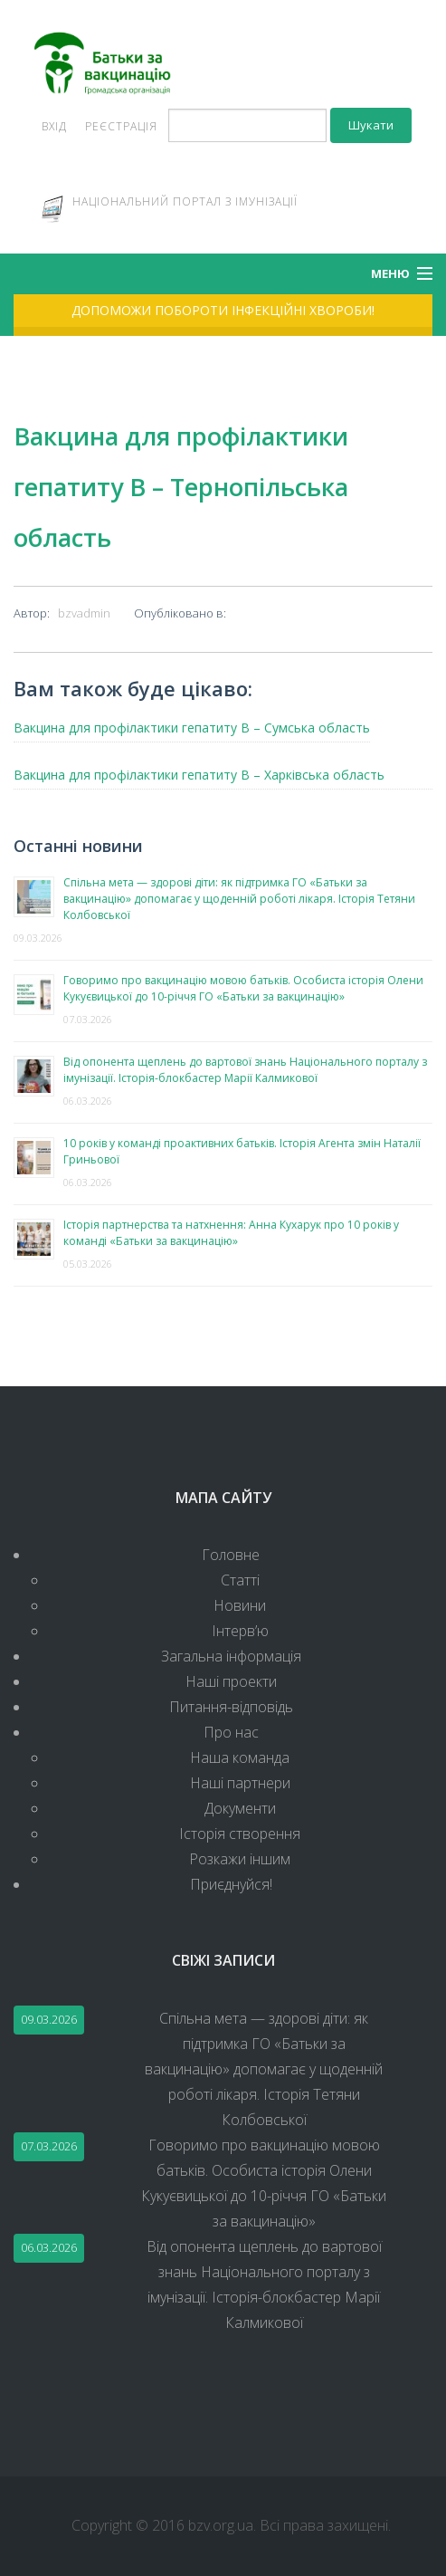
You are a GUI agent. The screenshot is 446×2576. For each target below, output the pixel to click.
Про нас (231, 1732)
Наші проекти (231, 1681)
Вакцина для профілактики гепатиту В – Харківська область (199, 774)
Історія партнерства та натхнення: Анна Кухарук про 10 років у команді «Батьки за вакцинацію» (231, 1233)
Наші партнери (240, 1783)
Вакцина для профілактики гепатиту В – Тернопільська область (181, 486)
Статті (240, 1580)
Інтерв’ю (240, 1631)
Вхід (54, 126)
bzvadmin (84, 613)
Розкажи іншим (239, 1859)
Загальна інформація (231, 1656)
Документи (240, 1808)
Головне (231, 1555)
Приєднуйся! (231, 1884)
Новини (240, 1605)
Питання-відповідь (231, 1707)
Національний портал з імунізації (185, 201)
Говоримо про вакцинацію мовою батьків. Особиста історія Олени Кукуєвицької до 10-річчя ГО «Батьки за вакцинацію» (243, 988)
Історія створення (239, 1833)
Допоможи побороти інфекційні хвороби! (223, 310)
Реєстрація (121, 126)
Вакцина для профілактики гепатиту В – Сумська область (192, 727)
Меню (390, 273)
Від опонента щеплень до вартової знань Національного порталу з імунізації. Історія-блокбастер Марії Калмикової (245, 1070)
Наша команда (239, 1757)
